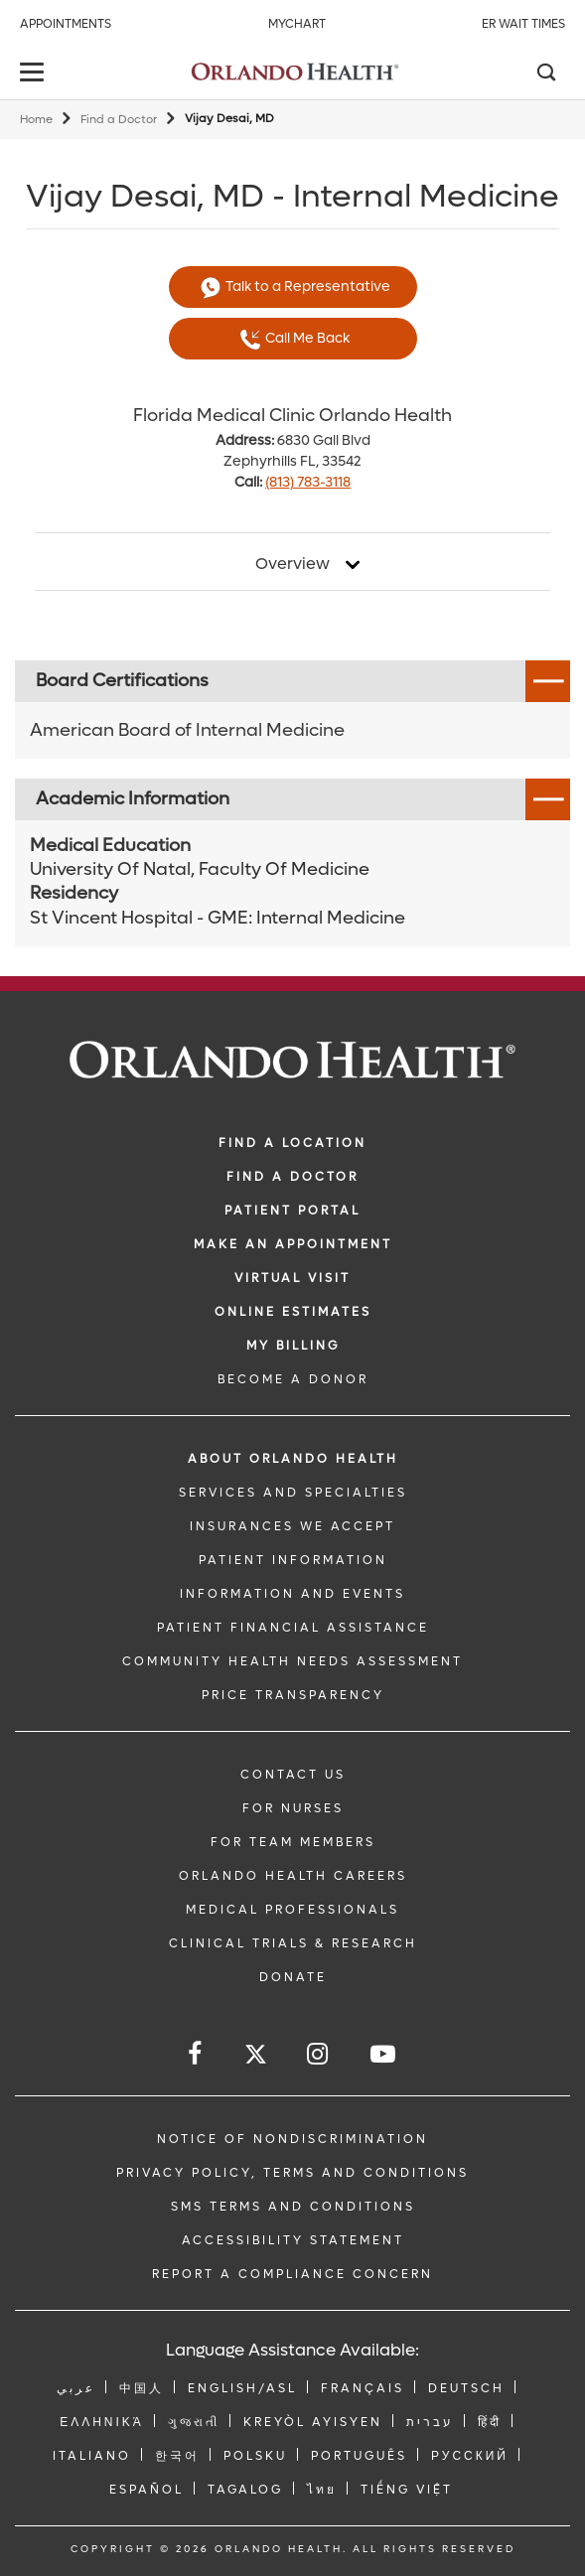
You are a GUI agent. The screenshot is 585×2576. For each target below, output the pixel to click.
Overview (292, 564)
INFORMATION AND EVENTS (292, 1594)
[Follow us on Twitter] (255, 2057)
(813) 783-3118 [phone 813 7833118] (308, 482)
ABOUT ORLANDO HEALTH (293, 1459)
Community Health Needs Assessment (292, 1661)
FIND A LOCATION (292, 1143)
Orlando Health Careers (293, 1876)
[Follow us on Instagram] (319, 2054)
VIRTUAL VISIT (292, 1278)
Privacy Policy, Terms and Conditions (292, 2173)
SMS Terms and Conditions (293, 2207)
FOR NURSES (293, 1808)
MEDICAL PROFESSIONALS (292, 1910)
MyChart (297, 24)
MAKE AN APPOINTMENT (293, 1244)
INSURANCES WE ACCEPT (292, 1526)
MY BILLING (293, 1346)
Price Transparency (293, 1695)
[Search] (545, 74)
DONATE (293, 1977)
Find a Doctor (118, 119)
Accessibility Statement (293, 2240)
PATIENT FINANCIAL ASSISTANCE (293, 1628)
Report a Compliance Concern (292, 2274)
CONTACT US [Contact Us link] (293, 1775)
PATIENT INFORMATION (293, 1560)
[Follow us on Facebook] (196, 2054)
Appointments (65, 24)
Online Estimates (293, 1312)
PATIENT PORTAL (292, 1210)
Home (36, 119)
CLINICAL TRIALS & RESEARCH (293, 1943)
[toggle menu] (35, 74)
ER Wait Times (523, 24)
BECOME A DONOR (293, 1379)
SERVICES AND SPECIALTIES (293, 1493)
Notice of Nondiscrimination (292, 2139)
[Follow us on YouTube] (384, 2054)
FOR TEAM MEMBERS (293, 1842)
